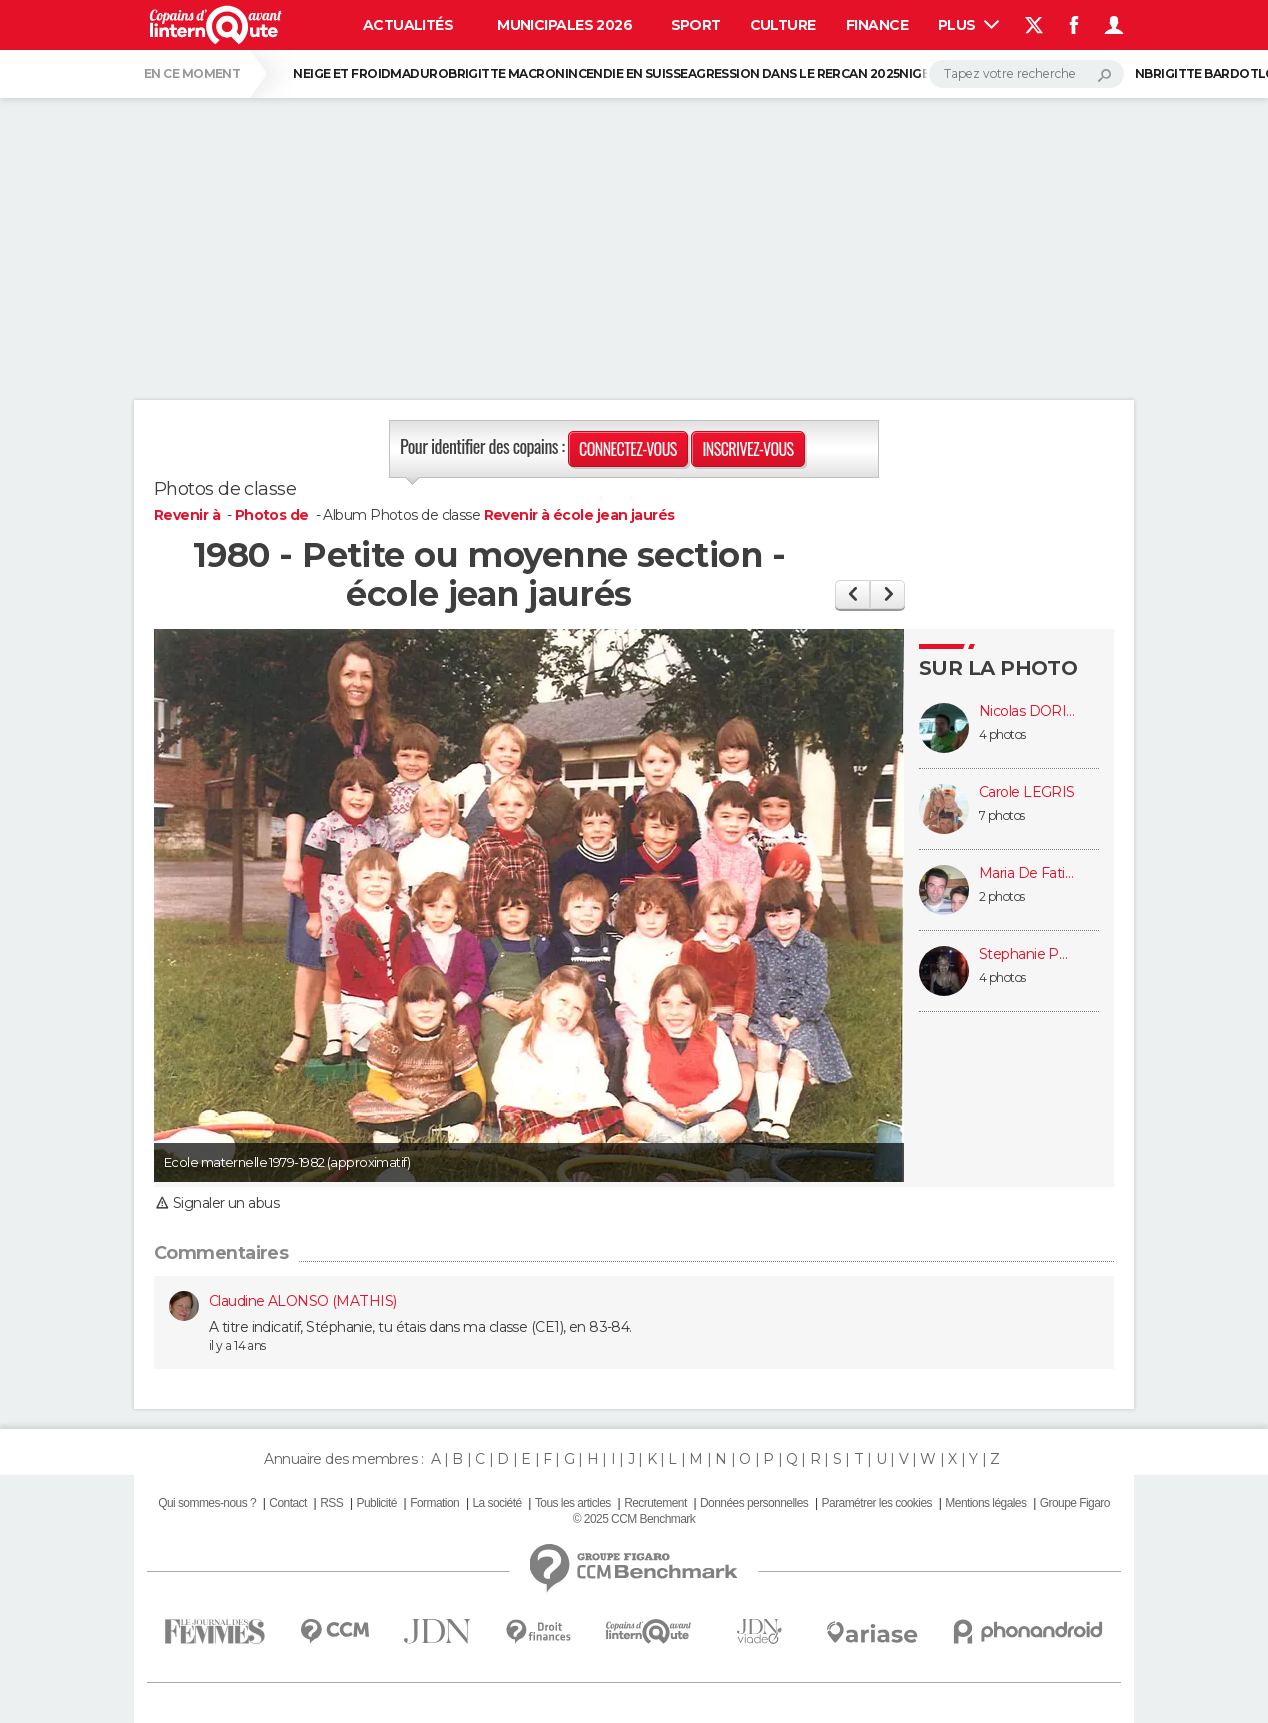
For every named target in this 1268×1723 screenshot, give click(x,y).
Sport (696, 25)
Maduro (419, 73)
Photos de (273, 515)
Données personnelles (754, 1503)
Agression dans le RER (764, 73)
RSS (331, 1503)
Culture (783, 25)
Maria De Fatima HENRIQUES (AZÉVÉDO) (1029, 873)
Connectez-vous (628, 449)
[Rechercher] (1026, 74)
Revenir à (188, 515)
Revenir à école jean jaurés (579, 515)
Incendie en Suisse (626, 73)
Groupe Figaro (1075, 1503)
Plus (968, 25)
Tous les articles (573, 1503)
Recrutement (655, 1503)
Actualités (408, 25)
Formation (434, 1503)
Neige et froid (341, 73)
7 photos (1002, 815)
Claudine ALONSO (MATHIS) (303, 1301)
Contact (287, 1503)
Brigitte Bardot (1201, 73)
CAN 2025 (870, 73)
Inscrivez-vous (747, 449)
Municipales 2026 (564, 25)
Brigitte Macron (506, 73)
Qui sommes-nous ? (207, 1503)
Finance (877, 25)
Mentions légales (985, 1503)
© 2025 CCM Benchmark (634, 1519)
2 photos (1002, 896)
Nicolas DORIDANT (1029, 711)
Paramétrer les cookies (877, 1503)
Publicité (376, 1503)
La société (496, 1503)
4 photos (1002, 734)
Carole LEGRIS (1027, 792)
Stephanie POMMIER (1029, 954)
